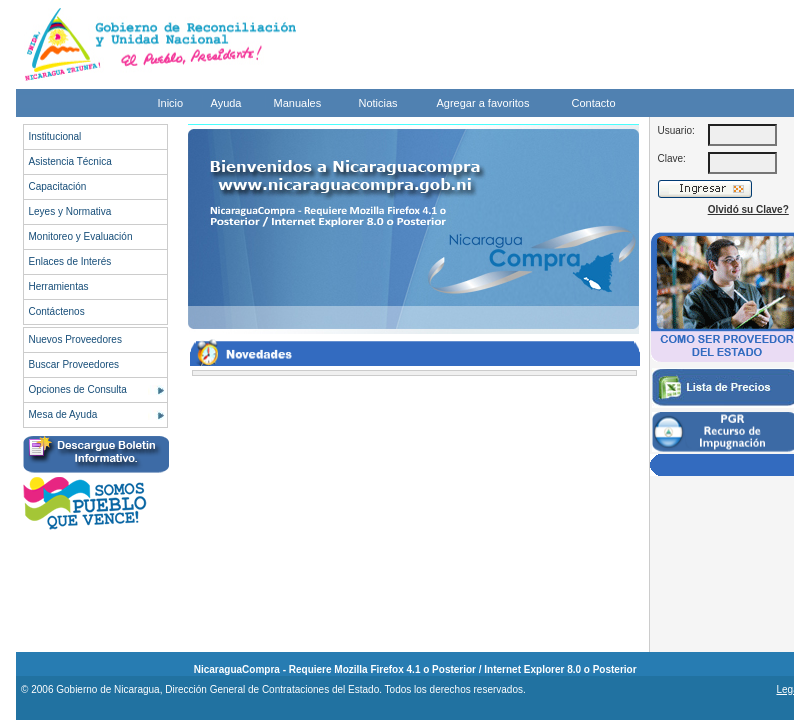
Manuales (298, 103)
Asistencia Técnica (70, 161)
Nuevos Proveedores (75, 339)
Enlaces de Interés (70, 261)
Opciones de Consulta (78, 389)
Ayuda (226, 103)
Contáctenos (57, 311)
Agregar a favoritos (483, 103)
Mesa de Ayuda (63, 414)
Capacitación (58, 186)
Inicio (171, 103)
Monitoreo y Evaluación (81, 236)
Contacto (594, 103)
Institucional (55, 136)
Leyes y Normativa (70, 211)
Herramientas (59, 286)
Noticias (378, 103)
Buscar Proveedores (74, 364)
